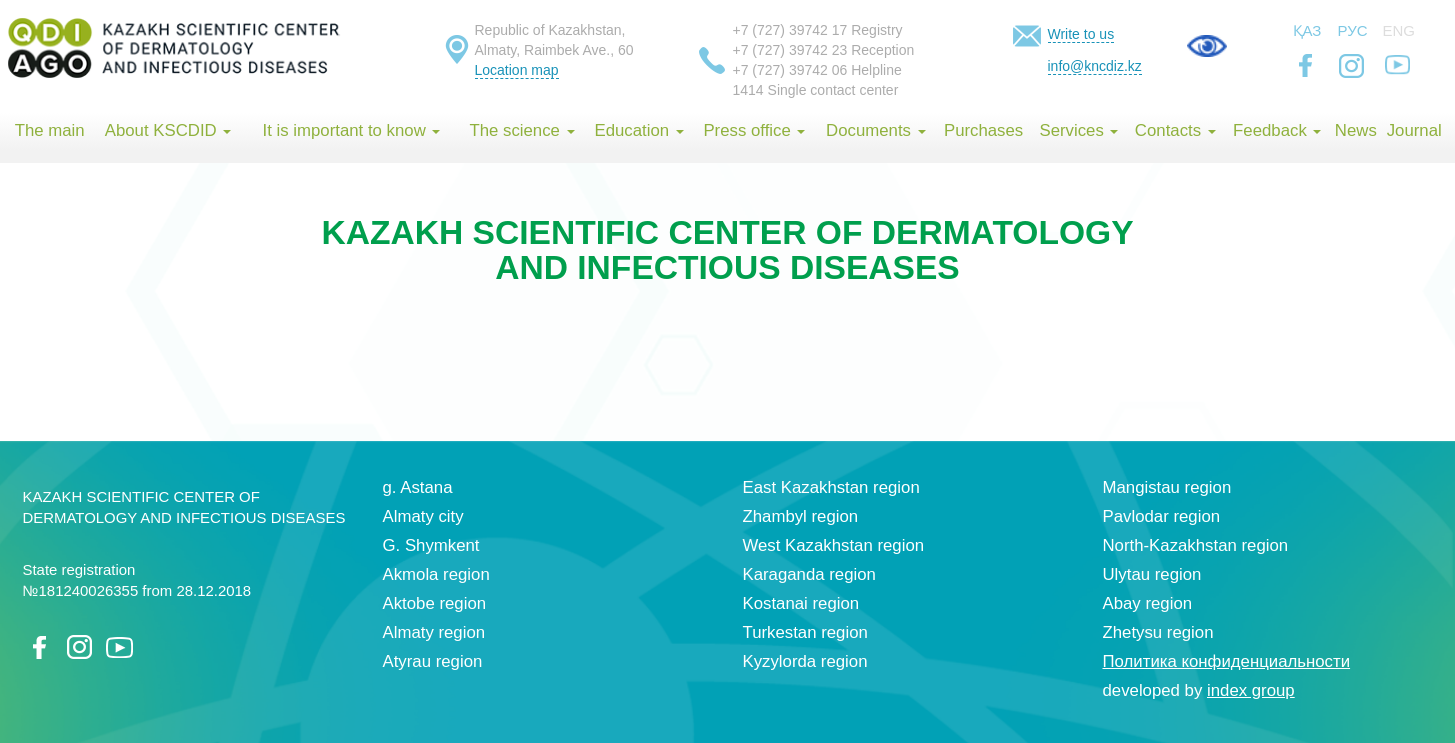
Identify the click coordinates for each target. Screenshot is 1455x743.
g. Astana (418, 487)
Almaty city (423, 516)
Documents (876, 130)
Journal (1414, 130)
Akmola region (436, 574)
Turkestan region (805, 632)
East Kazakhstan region (831, 487)
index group (1251, 690)
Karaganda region (809, 574)
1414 (748, 90)
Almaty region (434, 632)
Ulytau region (1152, 574)
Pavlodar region (1162, 516)
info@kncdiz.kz (1095, 66)
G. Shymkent (431, 545)
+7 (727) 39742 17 (790, 30)
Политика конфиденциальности (1227, 661)
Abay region (1148, 603)
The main (50, 130)
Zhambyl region (801, 516)
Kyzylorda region (805, 661)
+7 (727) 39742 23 (790, 50)
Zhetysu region (1158, 632)
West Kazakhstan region (834, 545)
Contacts (1175, 130)
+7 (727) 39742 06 (790, 70)
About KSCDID (168, 130)
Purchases (983, 130)
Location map (517, 70)
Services (1078, 130)
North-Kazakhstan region (1196, 545)
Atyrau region (433, 661)
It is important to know (352, 130)
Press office (754, 130)
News (1356, 130)
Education (638, 130)
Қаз (1307, 30)
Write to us (1081, 34)
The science (521, 130)
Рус (1353, 30)
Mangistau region (1167, 487)
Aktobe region (435, 603)
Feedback (1277, 130)
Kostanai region (801, 603)
